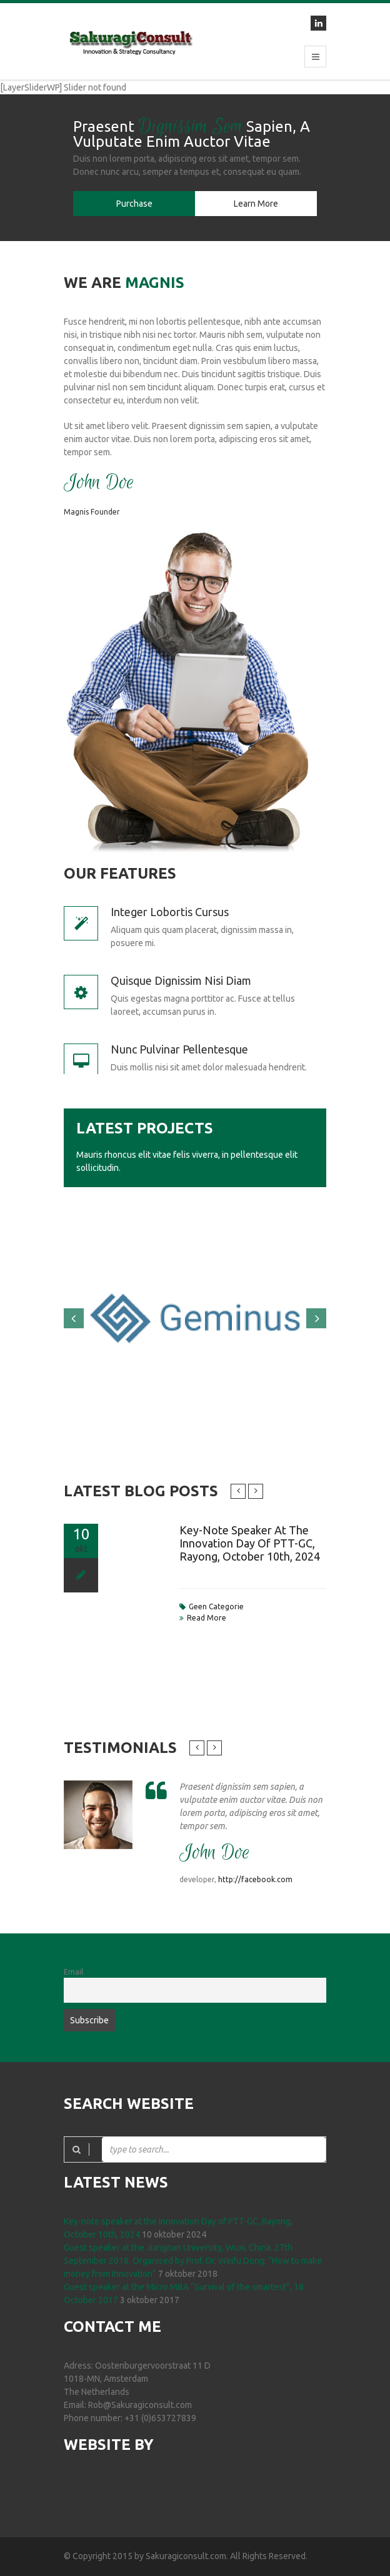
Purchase (134, 204)
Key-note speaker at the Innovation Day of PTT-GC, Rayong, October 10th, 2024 (249, 1543)
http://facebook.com (255, 1879)
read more (206, 1618)
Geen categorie (216, 1606)
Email (73, 1971)
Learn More (256, 204)
